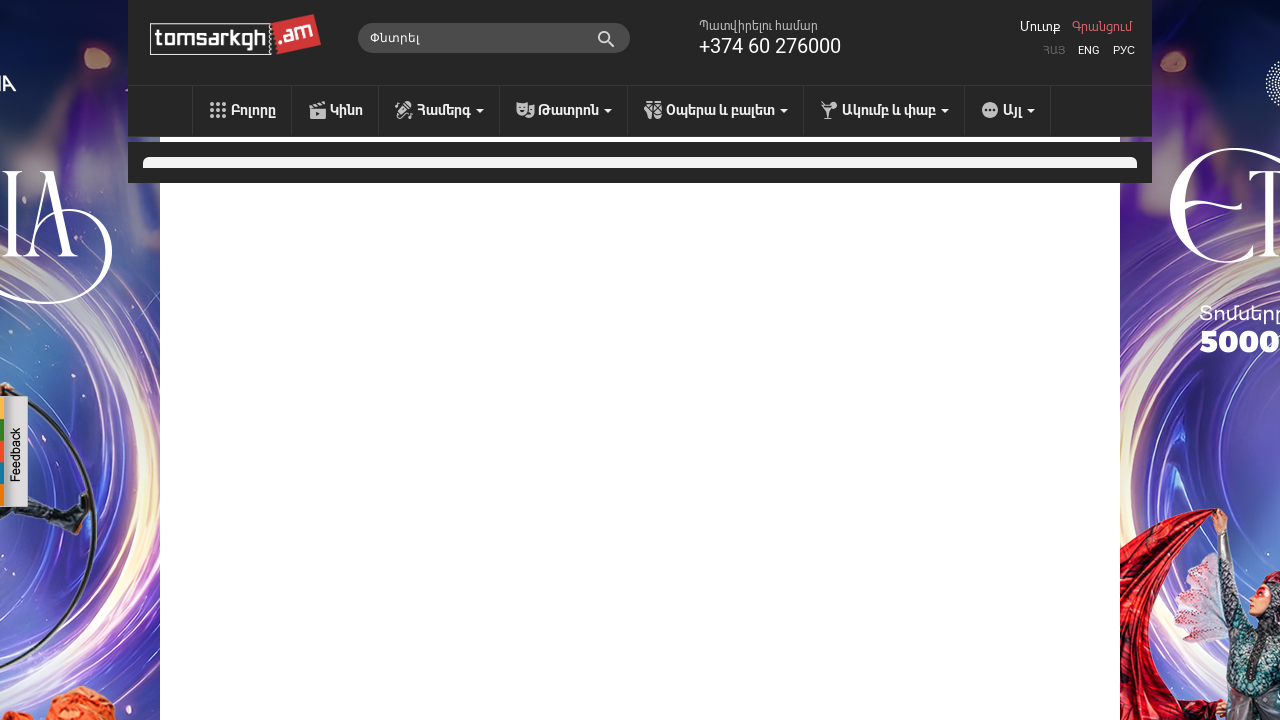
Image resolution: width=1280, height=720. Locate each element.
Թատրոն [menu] (575, 110)
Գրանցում (1102, 27)
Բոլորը (253, 110)
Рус (1124, 50)
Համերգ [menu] (450, 110)
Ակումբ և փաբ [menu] (895, 110)
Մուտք (1040, 27)
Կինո (346, 110)
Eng (1089, 50)
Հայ (1054, 50)
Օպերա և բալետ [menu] (727, 110)
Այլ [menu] (1019, 110)
